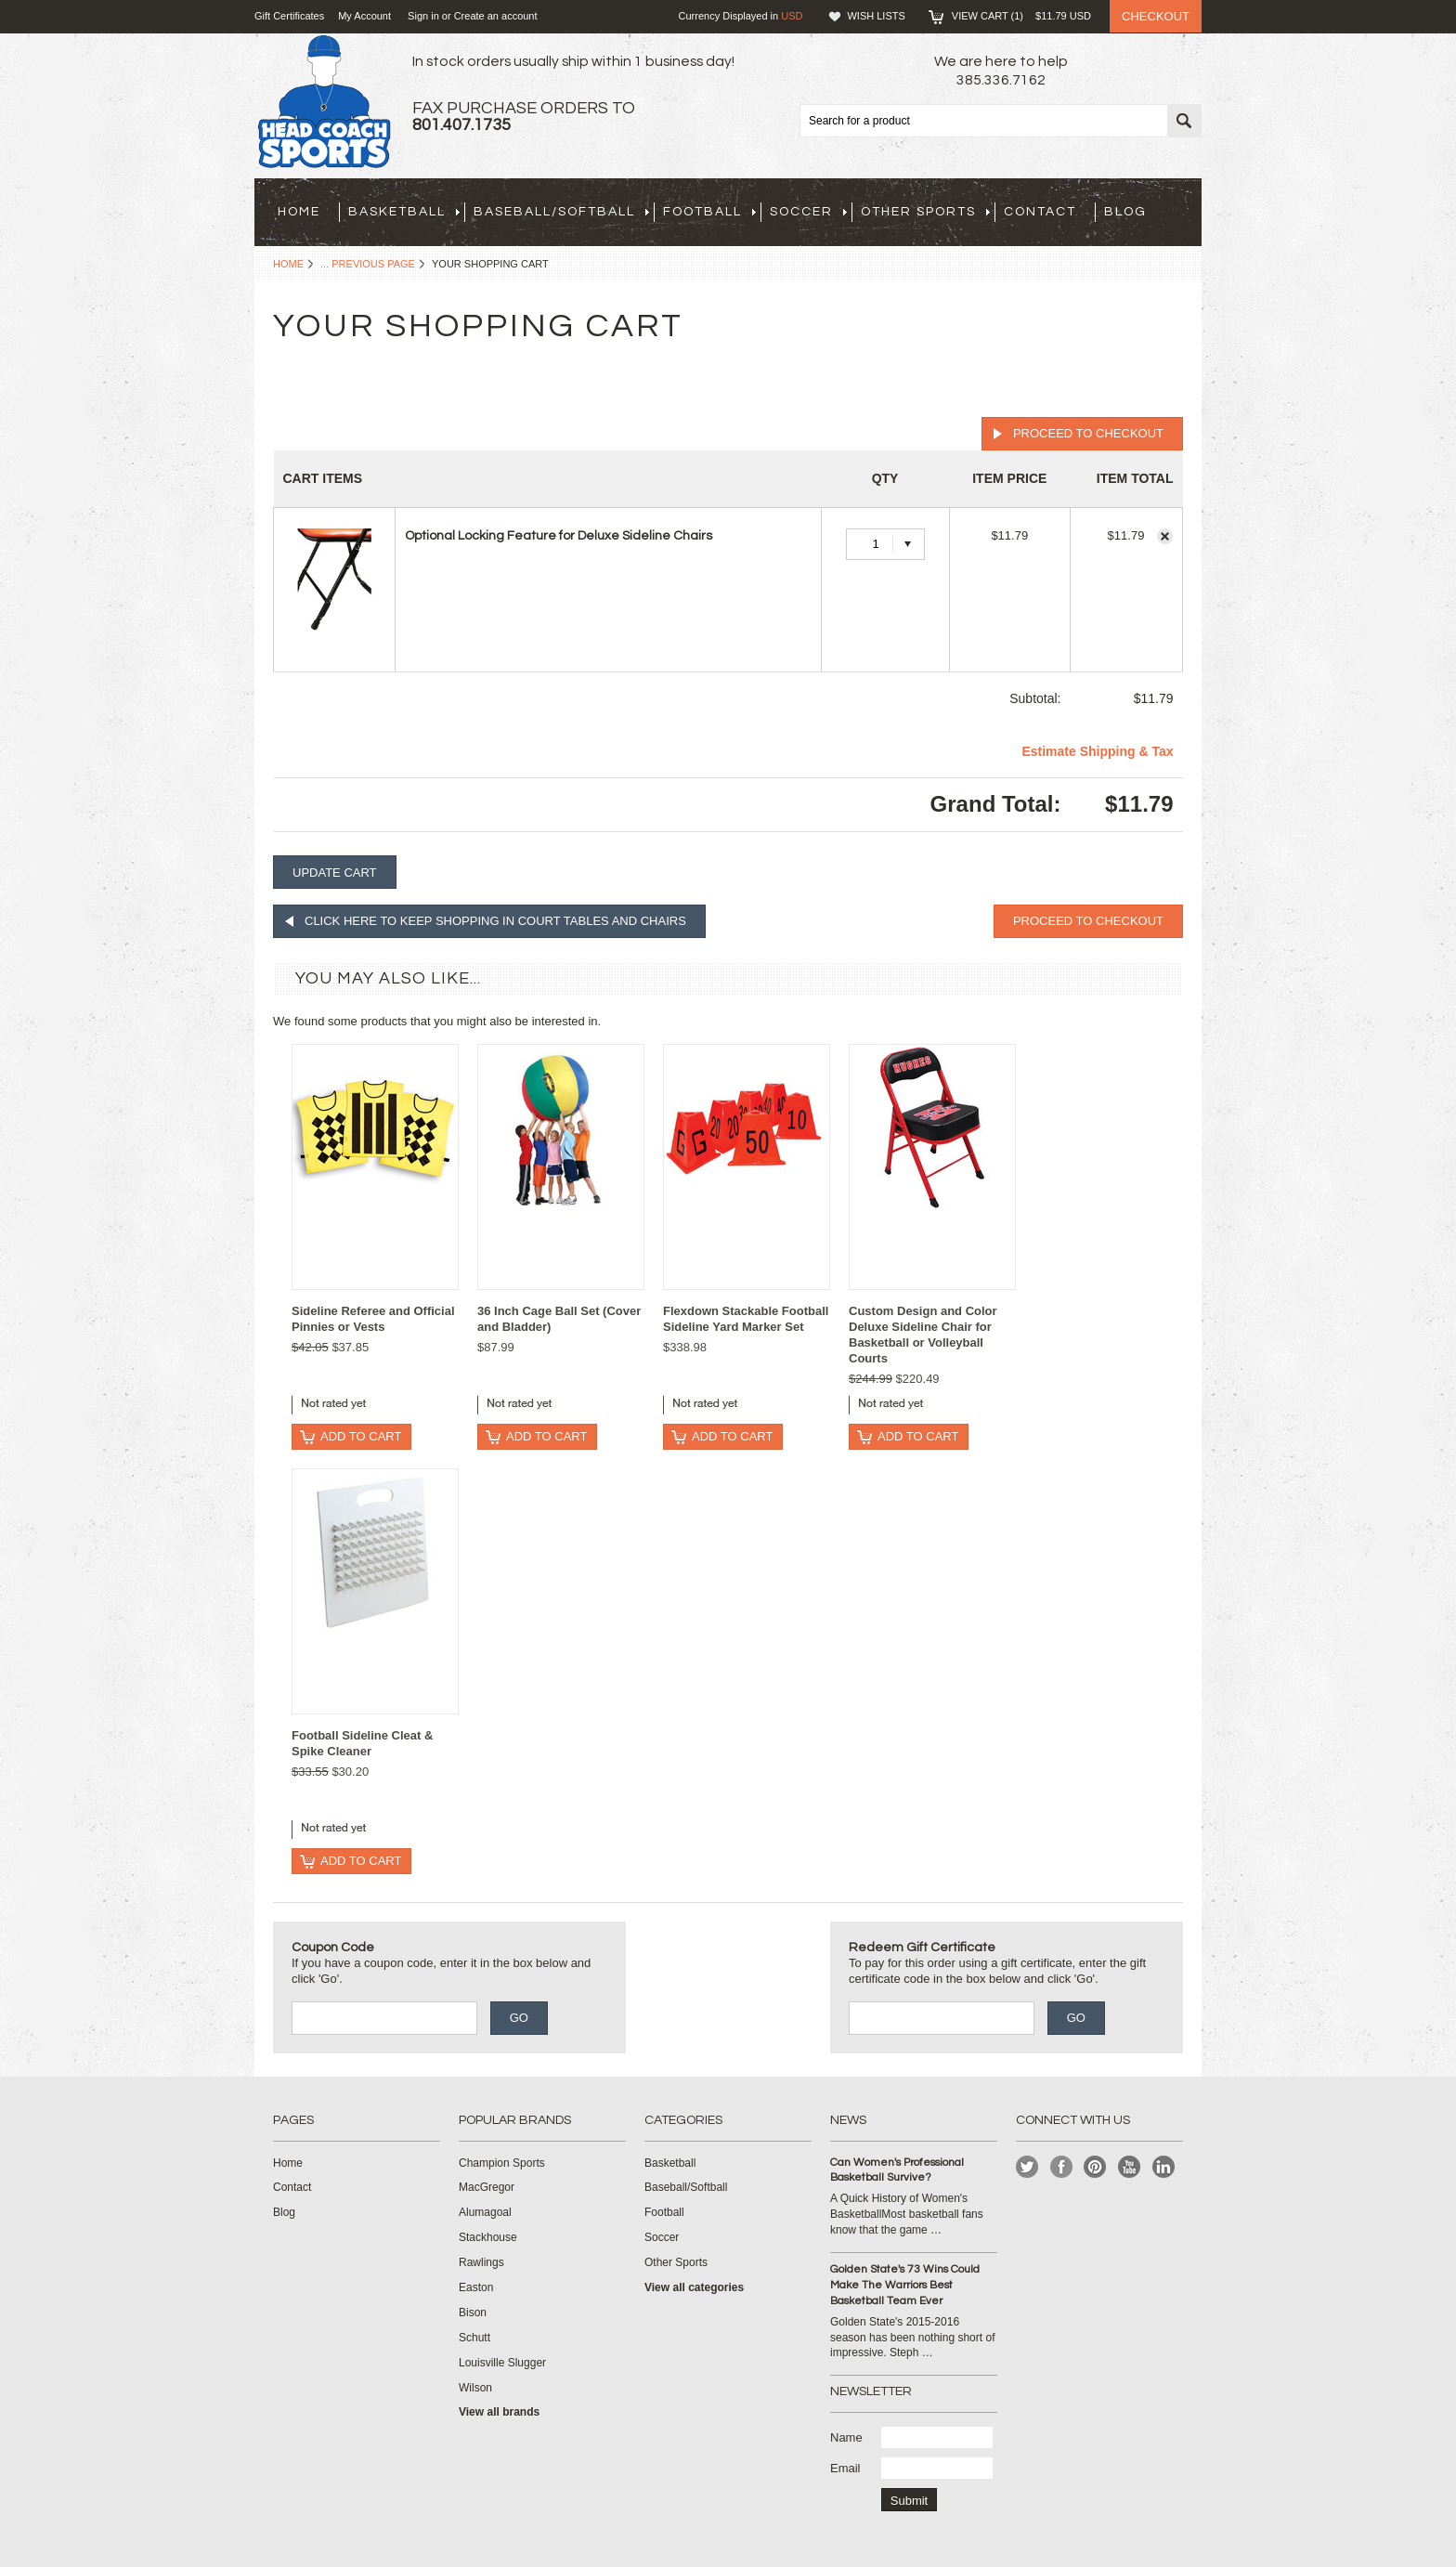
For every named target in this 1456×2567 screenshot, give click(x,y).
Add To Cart (360, 1436)
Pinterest (1095, 2167)
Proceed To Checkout (1088, 433)
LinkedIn (1164, 2167)
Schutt (474, 2337)
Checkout (1156, 16)
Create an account (496, 15)
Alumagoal (485, 2212)
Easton (476, 2287)
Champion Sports (502, 2163)
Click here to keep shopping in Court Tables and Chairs (495, 921)
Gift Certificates (289, 15)
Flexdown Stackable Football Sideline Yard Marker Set (745, 1319)
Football (709, 211)
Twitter (1027, 2167)
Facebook (1061, 2167)
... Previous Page (367, 263)
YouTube (1129, 2167)
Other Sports (925, 211)
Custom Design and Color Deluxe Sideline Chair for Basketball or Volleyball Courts (923, 1334)
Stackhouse (488, 2237)
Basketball (404, 211)
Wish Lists (875, 15)
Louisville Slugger (502, 2362)
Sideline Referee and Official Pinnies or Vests (373, 1319)
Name (846, 2437)
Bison (473, 2312)
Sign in (423, 15)
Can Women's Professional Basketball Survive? (897, 2170)
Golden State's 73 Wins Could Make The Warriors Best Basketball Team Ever (905, 2285)
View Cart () (1021, 15)
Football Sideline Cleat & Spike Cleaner (362, 1743)
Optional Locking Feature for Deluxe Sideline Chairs (558, 535)
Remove (1165, 536)
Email (845, 2468)
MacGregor (486, 2187)
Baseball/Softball (561, 211)
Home (288, 263)
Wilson (475, 2387)
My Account (364, 15)
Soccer (808, 211)
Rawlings (481, 2262)
